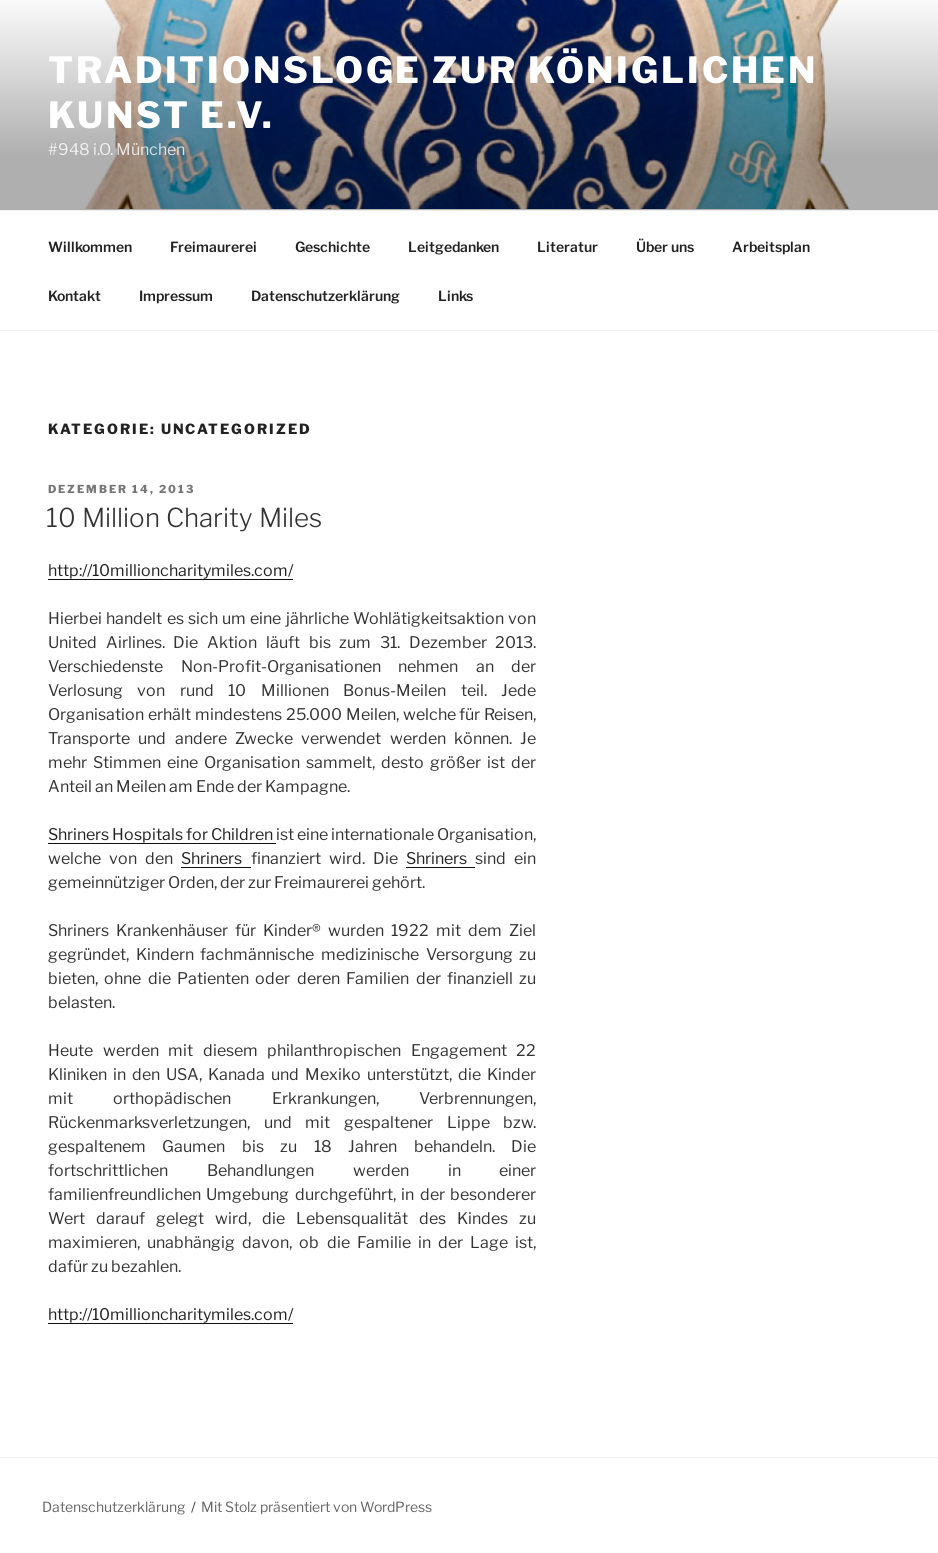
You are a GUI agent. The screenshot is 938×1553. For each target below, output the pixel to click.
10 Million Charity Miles (184, 517)
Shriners (215, 858)
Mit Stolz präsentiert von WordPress (316, 1506)
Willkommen (90, 246)
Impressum (176, 295)
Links (455, 295)
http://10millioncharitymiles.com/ (170, 570)
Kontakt (74, 295)
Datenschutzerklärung (325, 295)
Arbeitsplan (771, 246)
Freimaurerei (213, 246)
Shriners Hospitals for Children (162, 834)
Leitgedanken (453, 246)
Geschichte (332, 246)
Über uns (665, 246)
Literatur (567, 246)
